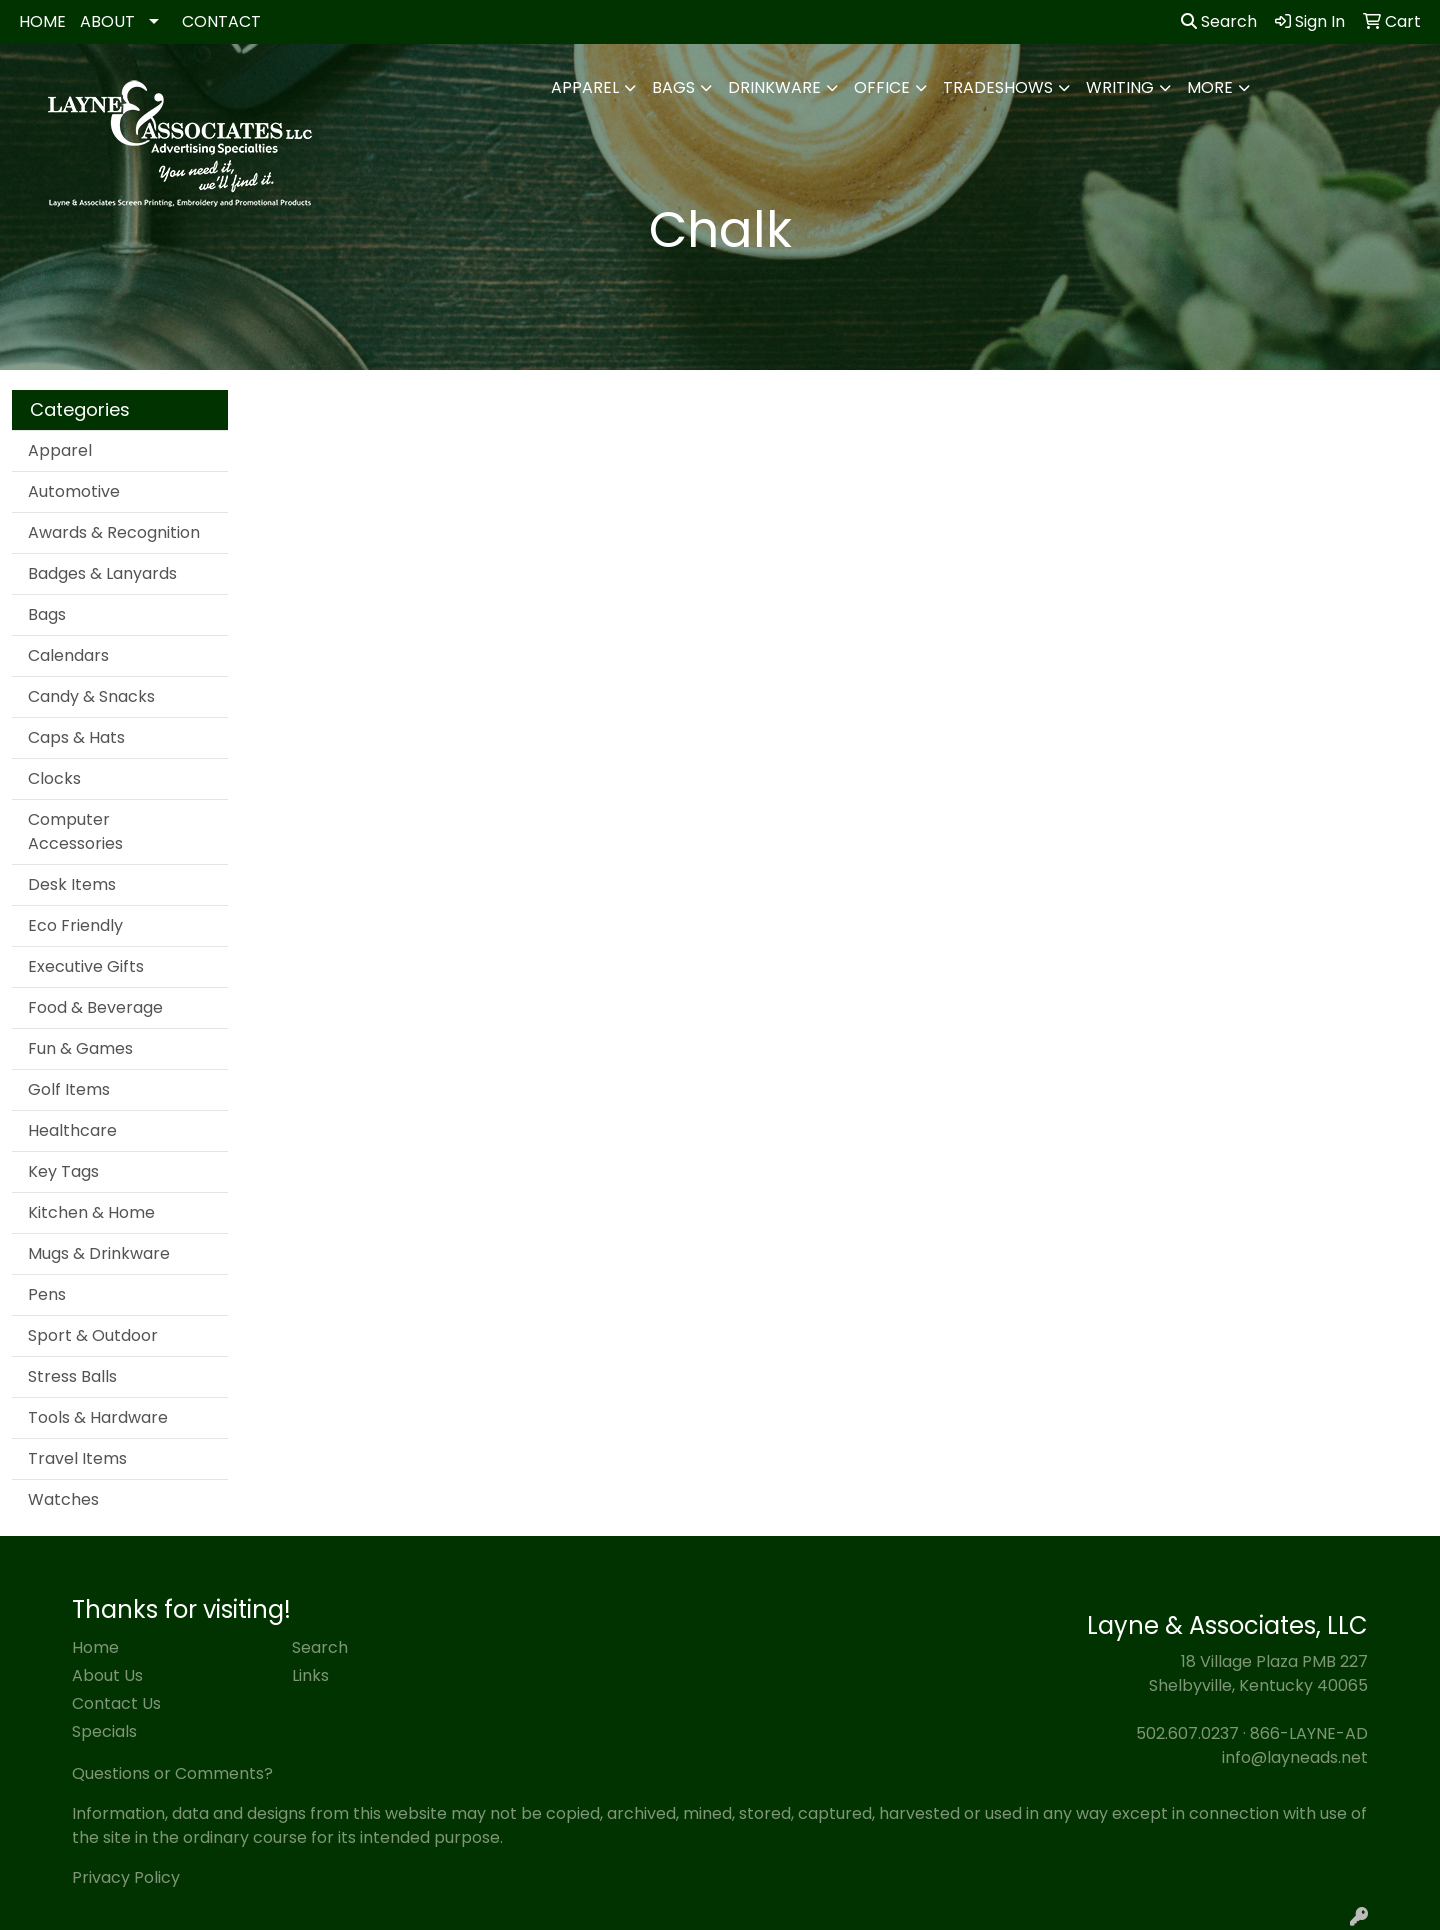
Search (1219, 21)
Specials (104, 1731)
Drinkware (774, 87)
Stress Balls (72, 1376)
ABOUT (107, 21)
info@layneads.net (1295, 1757)
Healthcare (72, 1130)
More (1210, 87)
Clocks (54, 778)
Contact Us (116, 1703)
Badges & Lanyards (102, 573)
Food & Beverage (95, 1007)
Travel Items (77, 1458)
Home (95, 1647)
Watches (63, 1499)
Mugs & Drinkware (99, 1253)
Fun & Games (80, 1048)
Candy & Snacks (91, 696)
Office (882, 87)
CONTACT (221, 21)
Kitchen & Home (91, 1212)
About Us (107, 1675)
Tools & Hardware (98, 1417)
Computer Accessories (75, 831)
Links (310, 1675)
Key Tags (63, 1171)
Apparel (585, 87)
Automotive (74, 491)
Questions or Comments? (172, 1773)
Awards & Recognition (114, 532)
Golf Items (69, 1089)
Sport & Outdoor (93, 1335)
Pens (47, 1294)
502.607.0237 (1187, 1733)
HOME (42, 21)
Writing (1120, 87)
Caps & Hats (76, 737)
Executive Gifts (86, 966)
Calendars (68, 655)
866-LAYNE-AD (1309, 1733)
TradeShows (998, 87)
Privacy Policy (126, 1877)
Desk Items (72, 884)
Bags (673, 87)
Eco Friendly (75, 925)
